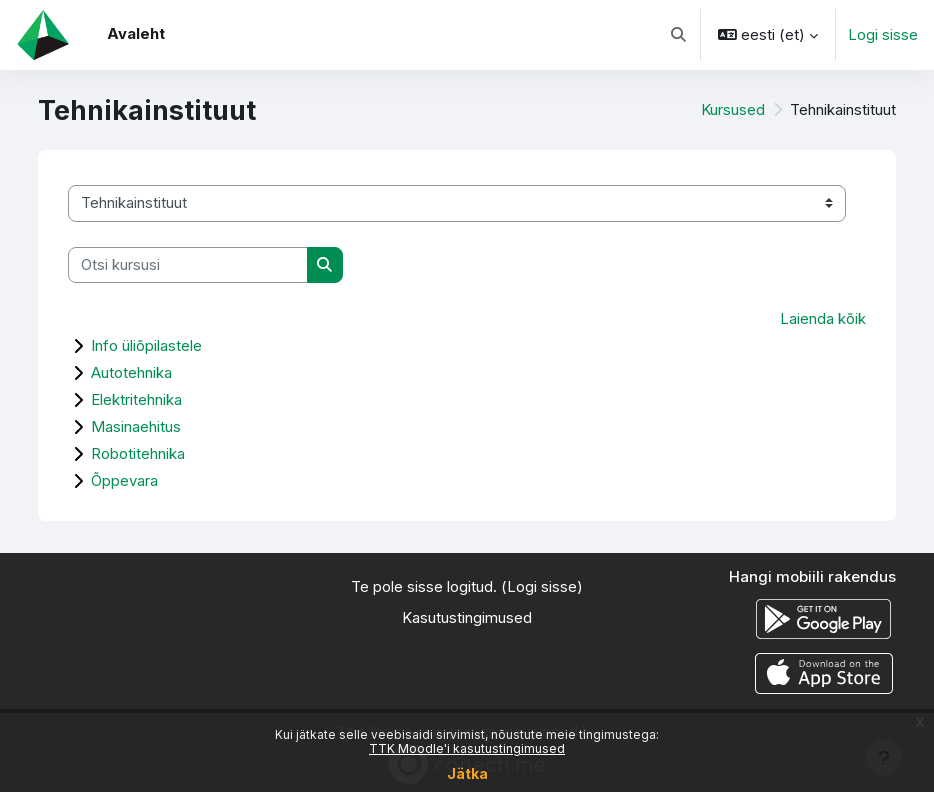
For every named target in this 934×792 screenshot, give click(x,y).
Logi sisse (883, 35)
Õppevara (124, 480)
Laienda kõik (823, 319)
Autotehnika (131, 372)
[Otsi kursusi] (188, 265)
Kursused (733, 110)
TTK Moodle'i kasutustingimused (467, 748)
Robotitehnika (138, 453)
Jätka (467, 773)
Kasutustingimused (467, 618)
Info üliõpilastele (146, 345)
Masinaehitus (136, 426)
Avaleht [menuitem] (136, 34)
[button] (678, 35)
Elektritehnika (136, 399)
